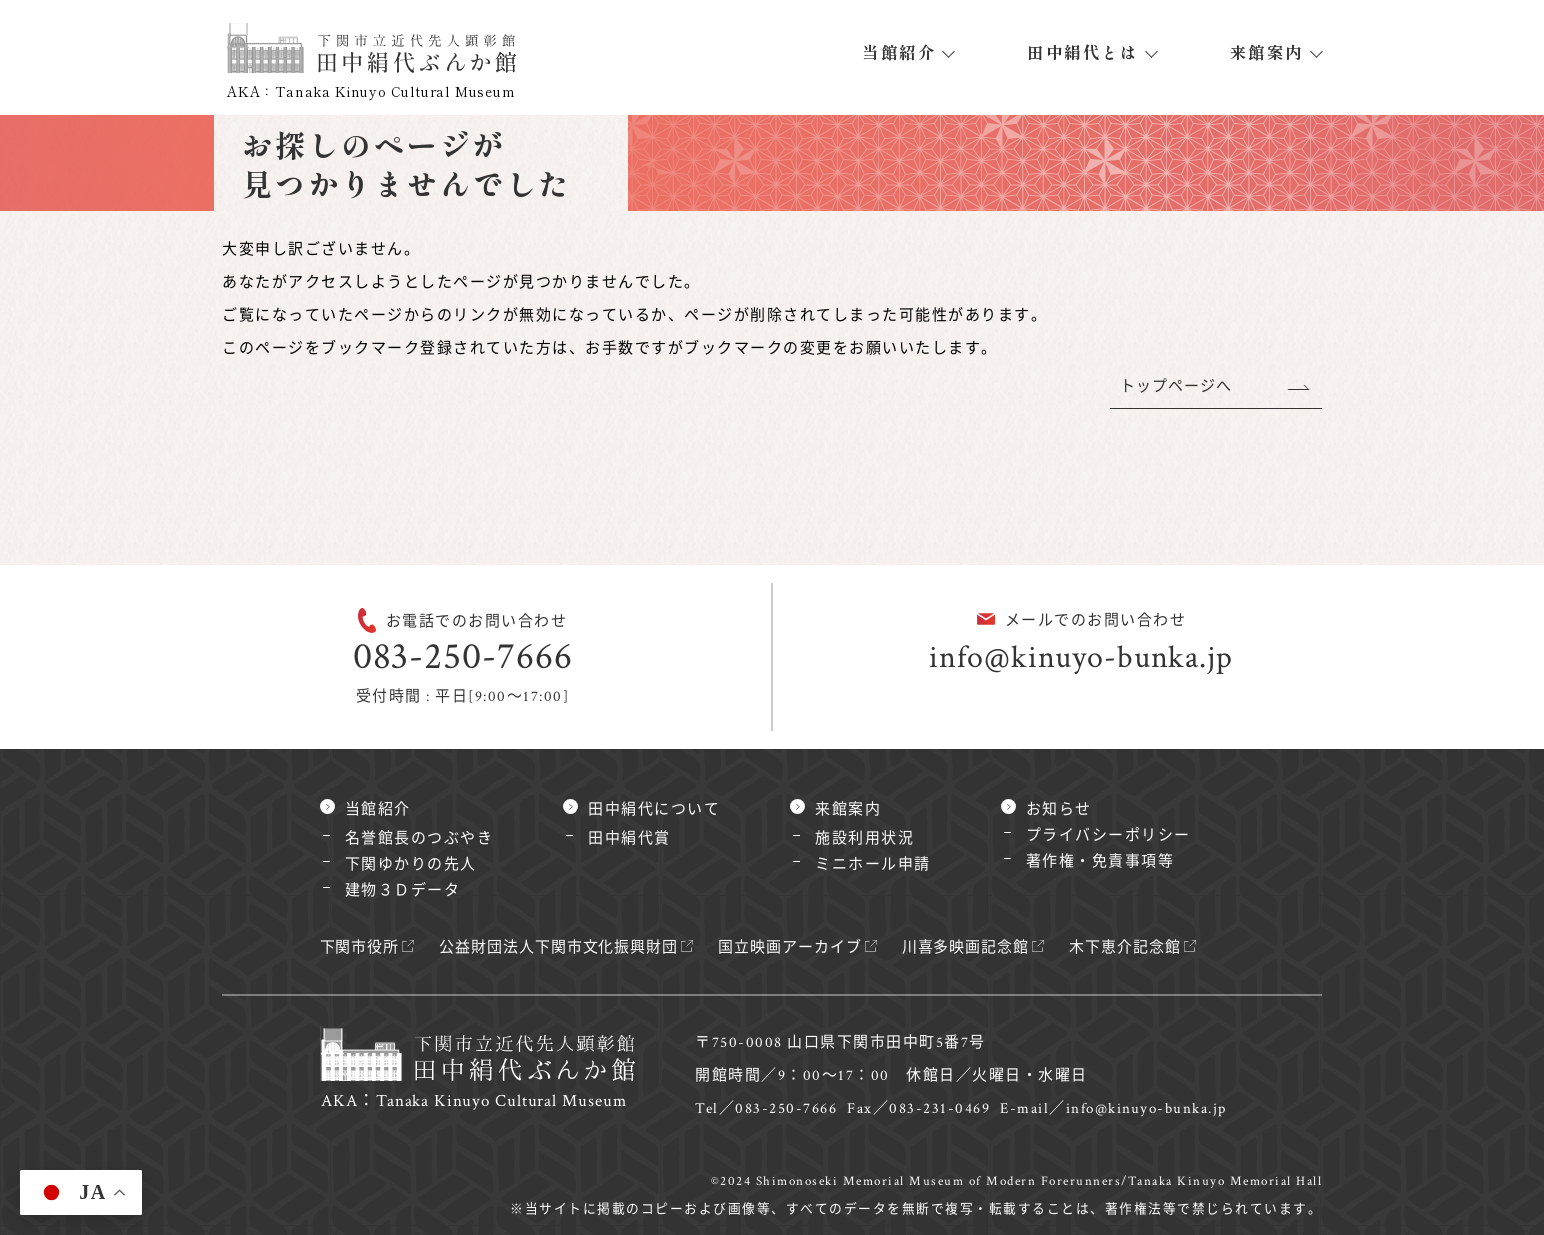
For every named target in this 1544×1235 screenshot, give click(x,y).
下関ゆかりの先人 (411, 864)
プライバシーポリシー (1108, 835)
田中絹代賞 (629, 838)
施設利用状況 (864, 838)
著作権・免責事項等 (1100, 861)
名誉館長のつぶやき (419, 838)
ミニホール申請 (873, 864)
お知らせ (1059, 809)
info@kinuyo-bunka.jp (1081, 657)
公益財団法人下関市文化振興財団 (566, 947)
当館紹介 (899, 52)
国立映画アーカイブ (804, 947)
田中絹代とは (1082, 52)
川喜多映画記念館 (984, 947)
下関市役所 (361, 947)
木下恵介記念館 (1148, 947)
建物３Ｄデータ (403, 890)
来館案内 (1267, 52)
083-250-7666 (462, 656)
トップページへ (1175, 386)
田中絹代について (654, 809)
